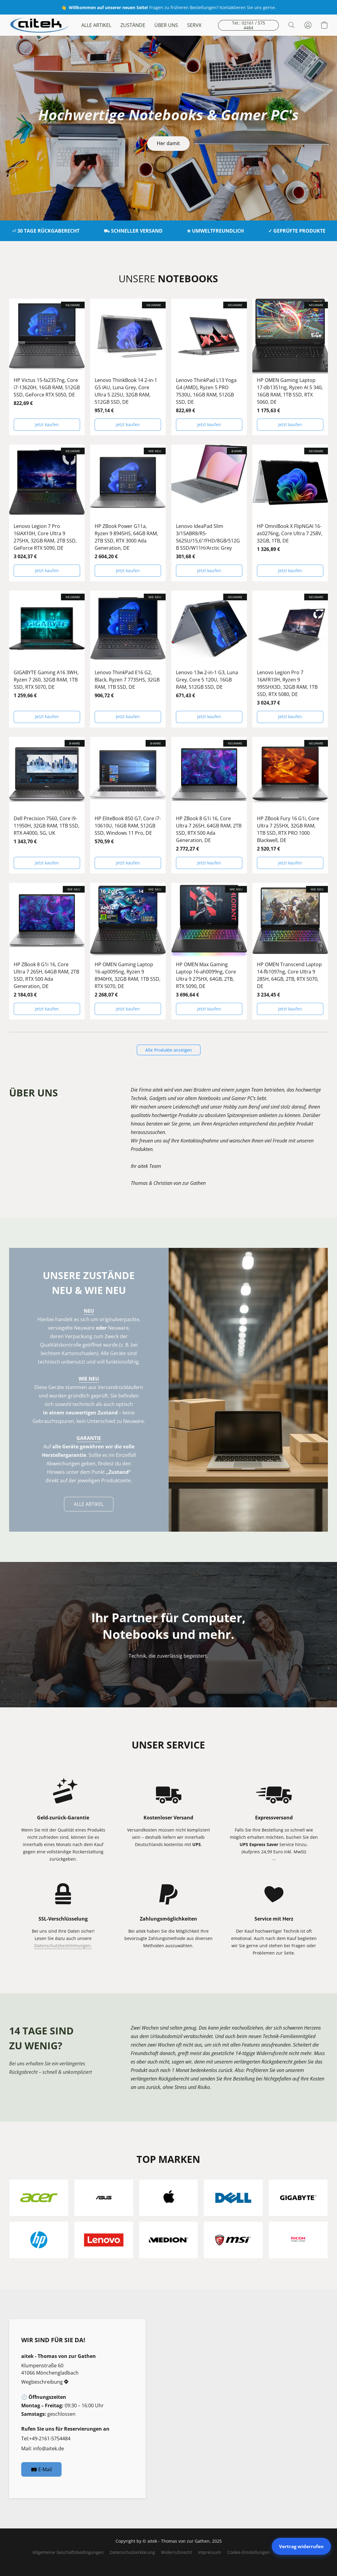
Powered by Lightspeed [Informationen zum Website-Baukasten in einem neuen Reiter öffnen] (168, 2563)
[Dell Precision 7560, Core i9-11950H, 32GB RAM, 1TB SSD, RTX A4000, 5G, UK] (47, 805)
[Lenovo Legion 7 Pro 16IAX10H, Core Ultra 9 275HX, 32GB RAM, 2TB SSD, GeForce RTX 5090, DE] (47, 513)
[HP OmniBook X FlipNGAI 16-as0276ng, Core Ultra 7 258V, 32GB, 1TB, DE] (290, 513)
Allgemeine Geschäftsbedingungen (68, 2552)
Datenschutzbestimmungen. (63, 1945)
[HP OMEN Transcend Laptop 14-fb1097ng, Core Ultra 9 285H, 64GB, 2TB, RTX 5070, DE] (290, 951)
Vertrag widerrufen (301, 2546)
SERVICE (196, 25)
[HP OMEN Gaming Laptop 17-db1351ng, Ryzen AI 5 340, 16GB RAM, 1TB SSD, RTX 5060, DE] (290, 367)
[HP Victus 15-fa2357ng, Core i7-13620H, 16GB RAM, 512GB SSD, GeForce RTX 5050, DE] (47, 367)
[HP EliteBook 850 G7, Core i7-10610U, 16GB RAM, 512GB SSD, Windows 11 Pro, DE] (128, 805)
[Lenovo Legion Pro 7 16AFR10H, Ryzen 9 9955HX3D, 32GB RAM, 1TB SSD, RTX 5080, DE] (290, 659)
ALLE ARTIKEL (96, 25)
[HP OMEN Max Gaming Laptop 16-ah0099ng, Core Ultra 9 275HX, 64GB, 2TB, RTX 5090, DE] (209, 951)
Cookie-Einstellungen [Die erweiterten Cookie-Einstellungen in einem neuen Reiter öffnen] (248, 2552)
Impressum (209, 2552)
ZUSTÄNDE (132, 25)
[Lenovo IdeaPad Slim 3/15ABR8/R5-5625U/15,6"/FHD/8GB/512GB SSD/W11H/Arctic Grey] (209, 513)
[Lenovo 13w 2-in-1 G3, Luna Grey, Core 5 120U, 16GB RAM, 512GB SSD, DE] (209, 659)
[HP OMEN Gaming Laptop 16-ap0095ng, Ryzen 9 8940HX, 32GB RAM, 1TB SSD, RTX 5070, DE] (128, 951)
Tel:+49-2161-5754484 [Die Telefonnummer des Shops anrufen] (45, 2438)
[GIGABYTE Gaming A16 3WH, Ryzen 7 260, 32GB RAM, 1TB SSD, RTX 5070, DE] (47, 659)
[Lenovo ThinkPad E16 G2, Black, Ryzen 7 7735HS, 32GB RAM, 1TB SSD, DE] (128, 659)
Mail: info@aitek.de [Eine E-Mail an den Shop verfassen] (42, 2448)
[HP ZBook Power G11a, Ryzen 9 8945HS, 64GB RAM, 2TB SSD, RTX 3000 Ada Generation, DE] (128, 513)
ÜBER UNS (166, 25)
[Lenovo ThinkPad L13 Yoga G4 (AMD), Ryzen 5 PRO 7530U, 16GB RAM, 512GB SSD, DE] (209, 367)
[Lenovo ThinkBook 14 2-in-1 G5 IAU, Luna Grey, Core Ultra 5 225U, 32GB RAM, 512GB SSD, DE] (128, 367)
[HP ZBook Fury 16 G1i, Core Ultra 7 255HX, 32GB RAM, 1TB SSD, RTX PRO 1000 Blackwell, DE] (290, 805)
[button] (39, 25)
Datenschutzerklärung (132, 2552)
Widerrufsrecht (176, 2552)
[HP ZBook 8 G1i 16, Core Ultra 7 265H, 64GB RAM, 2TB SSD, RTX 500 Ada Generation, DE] (209, 805)
